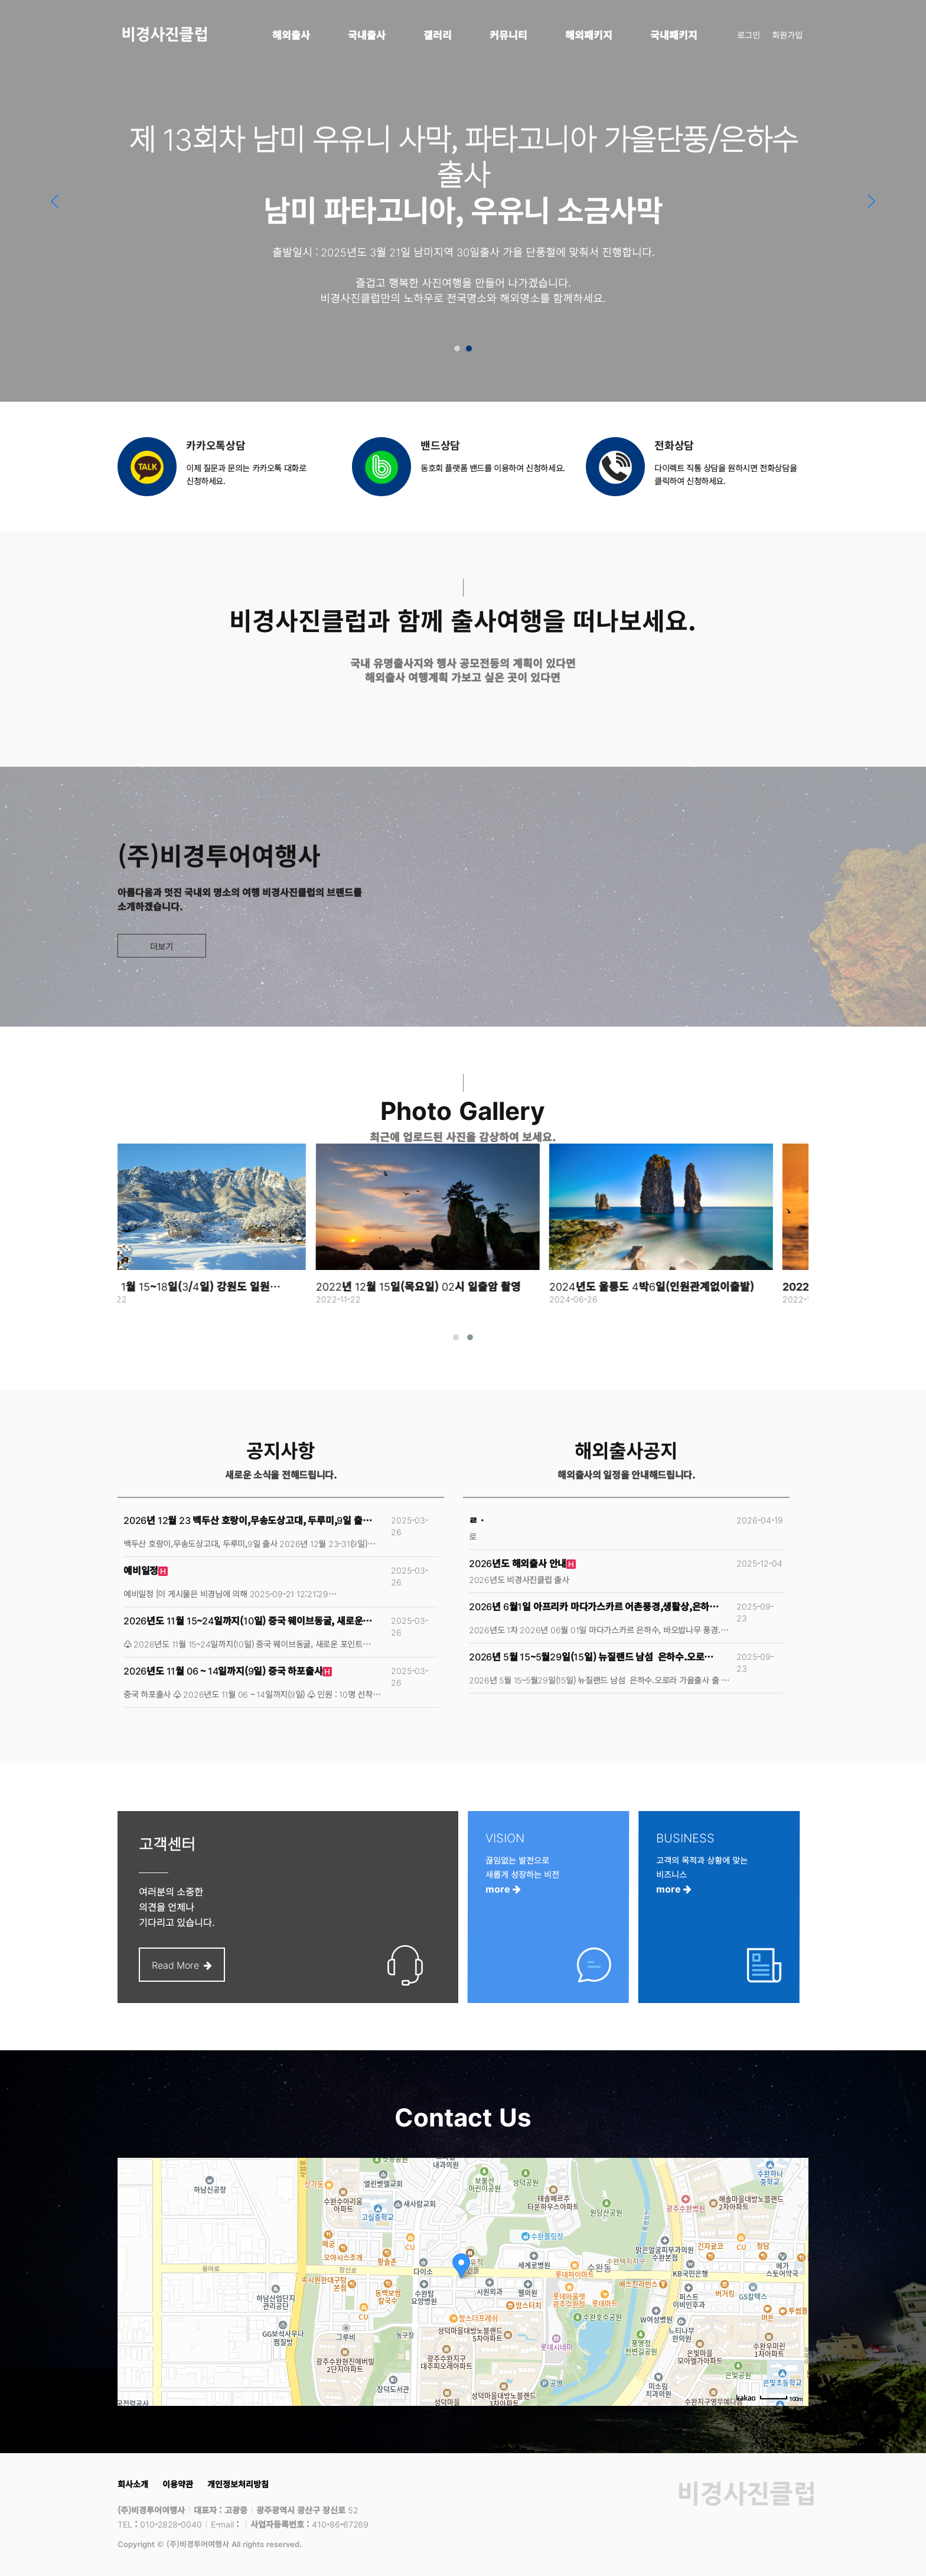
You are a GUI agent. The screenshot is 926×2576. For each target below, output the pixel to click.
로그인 (748, 35)
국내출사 (367, 34)
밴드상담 (440, 444)
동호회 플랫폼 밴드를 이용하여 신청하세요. (492, 468)
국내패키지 (673, 34)
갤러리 (437, 34)
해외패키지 (588, 34)
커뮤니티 (508, 34)
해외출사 (291, 34)
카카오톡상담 (216, 444)
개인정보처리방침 (238, 2484)
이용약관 (177, 2484)
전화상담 (674, 444)
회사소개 (133, 2484)
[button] (871, 201)
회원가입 (787, 35)
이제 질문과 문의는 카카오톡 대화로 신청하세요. (246, 474)
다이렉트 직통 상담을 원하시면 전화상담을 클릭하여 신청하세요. (725, 474)
